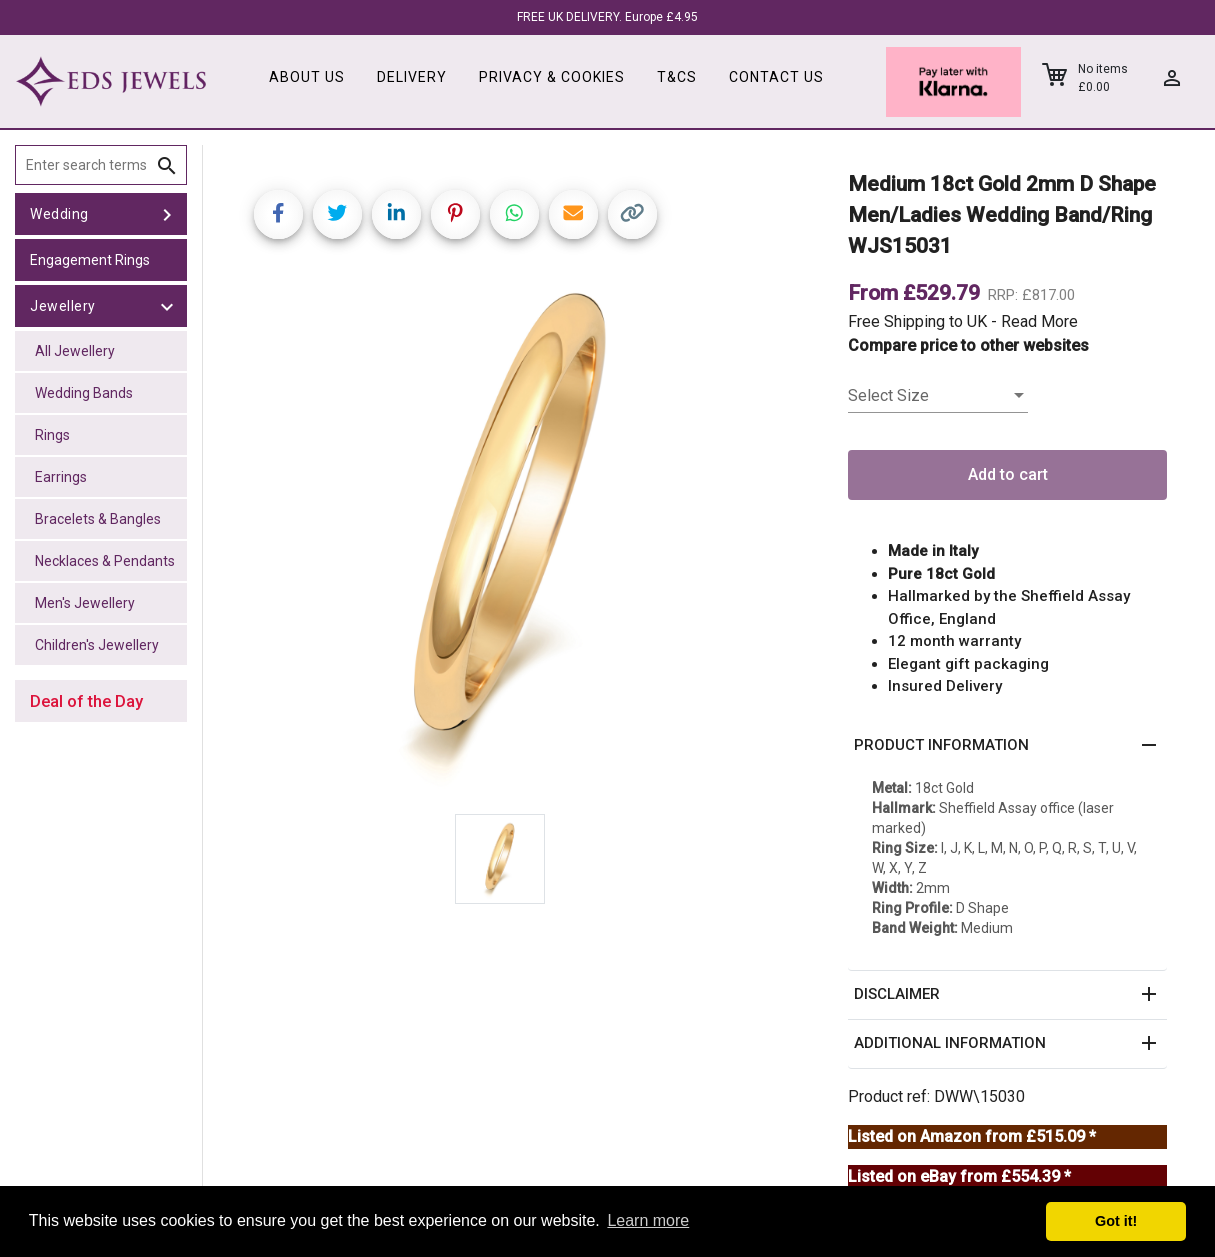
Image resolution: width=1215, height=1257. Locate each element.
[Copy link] (632, 214)
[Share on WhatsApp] (514, 214)
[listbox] (938, 396)
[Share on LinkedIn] (396, 214)
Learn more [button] (648, 1220)
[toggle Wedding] (167, 214)
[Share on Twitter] (337, 214)
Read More (1039, 321)
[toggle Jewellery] (167, 306)
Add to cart (1008, 474)
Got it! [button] (1116, 1221)
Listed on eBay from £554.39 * (959, 1176)
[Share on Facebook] (278, 214)
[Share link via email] (573, 214)
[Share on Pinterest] (455, 214)
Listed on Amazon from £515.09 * (972, 1136)
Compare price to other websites (968, 345)
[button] (1007, 746)
